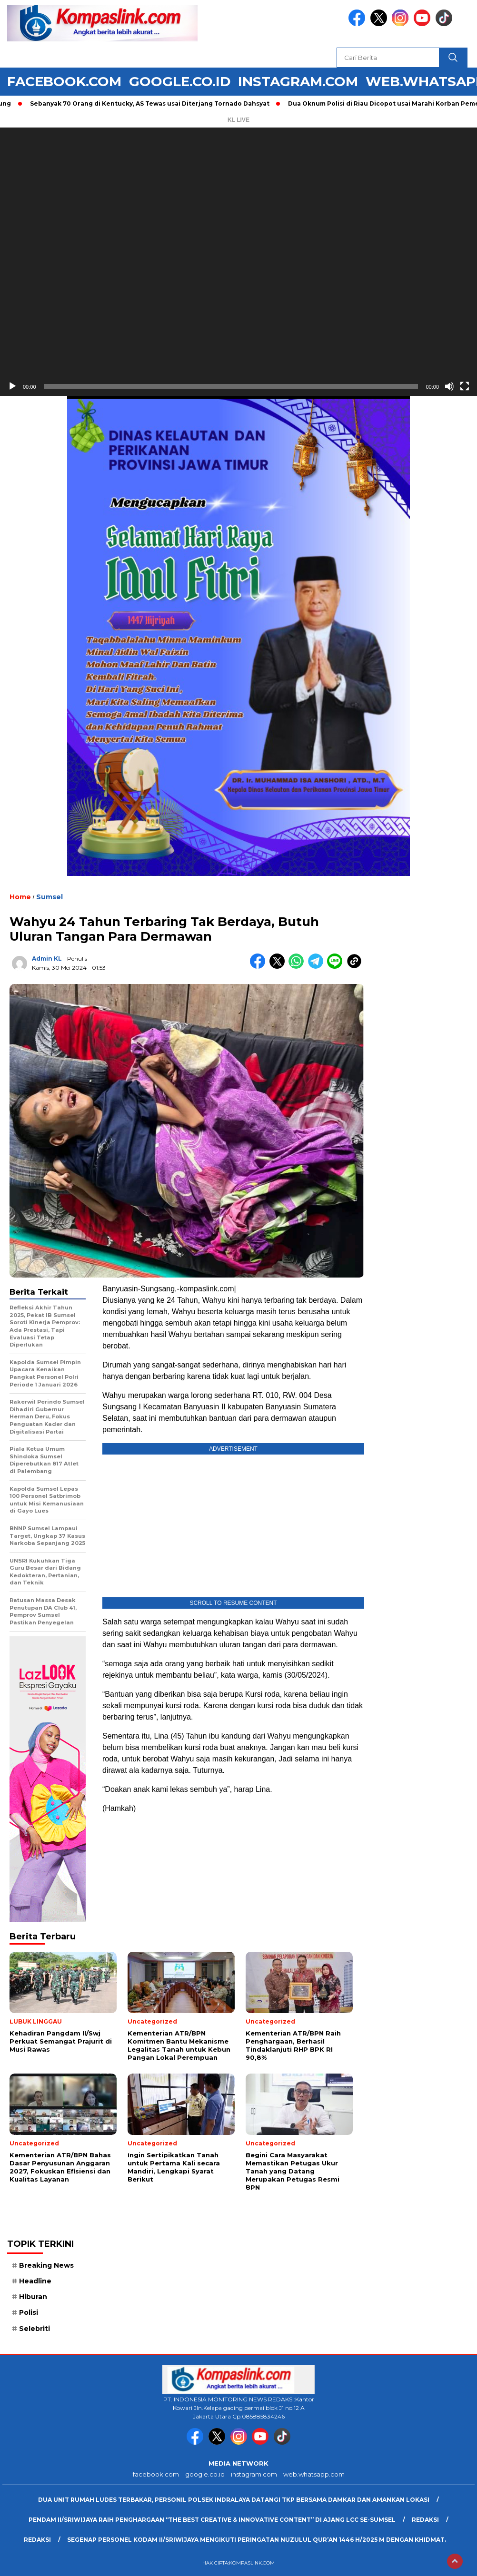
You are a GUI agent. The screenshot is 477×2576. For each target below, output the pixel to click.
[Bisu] (449, 386)
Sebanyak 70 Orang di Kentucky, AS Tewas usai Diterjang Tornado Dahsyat (153, 103)
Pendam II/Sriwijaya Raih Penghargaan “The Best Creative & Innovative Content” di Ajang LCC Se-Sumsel (212, 2519)
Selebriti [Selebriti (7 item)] (34, 2328)
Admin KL (47, 958)
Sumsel (49, 897)
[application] (238, 262)
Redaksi (425, 2519)
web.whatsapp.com (314, 2474)
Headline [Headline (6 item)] (35, 2281)
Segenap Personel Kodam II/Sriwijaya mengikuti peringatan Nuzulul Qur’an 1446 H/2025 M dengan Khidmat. (256, 2539)
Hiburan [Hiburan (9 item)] (33, 2296)
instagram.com (298, 81)
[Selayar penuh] (464, 386)
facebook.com (64, 81)
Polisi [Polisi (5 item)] (28, 2312)
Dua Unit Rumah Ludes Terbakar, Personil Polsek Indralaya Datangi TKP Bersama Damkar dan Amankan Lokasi (233, 2499)
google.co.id (180, 81)
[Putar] (12, 386)
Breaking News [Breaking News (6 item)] (46, 2265)
